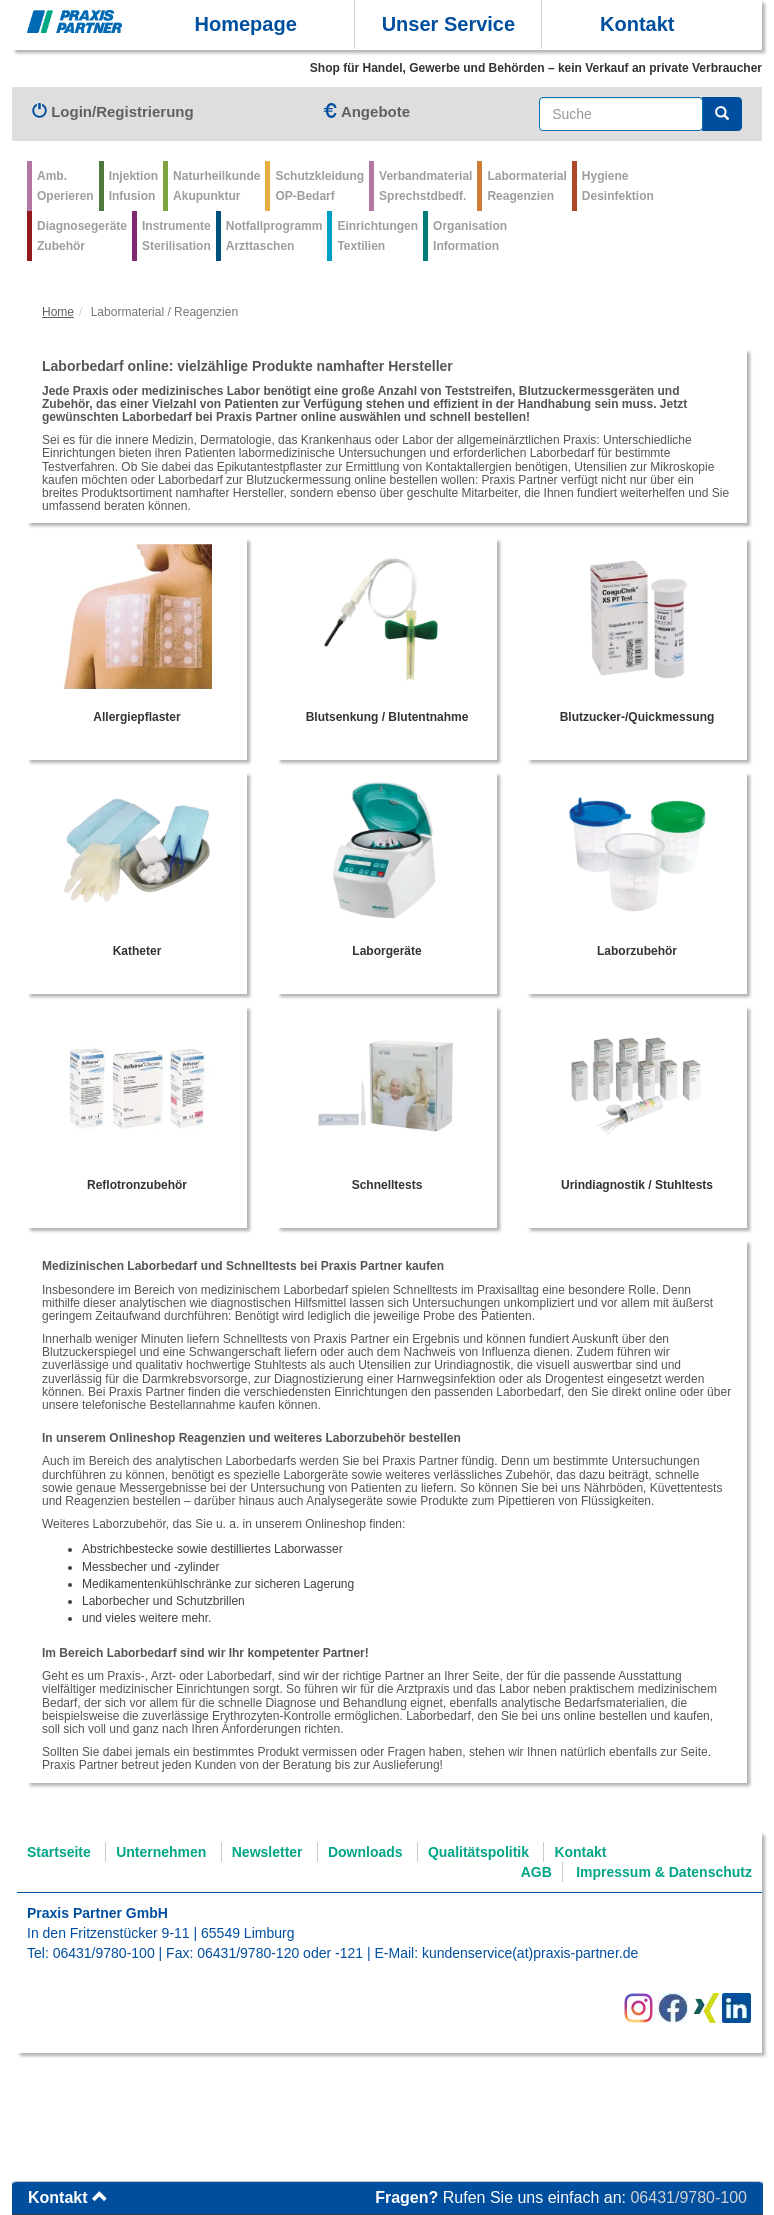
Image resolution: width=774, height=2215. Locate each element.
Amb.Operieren (65, 186)
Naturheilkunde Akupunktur (216, 186)
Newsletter (267, 1852)
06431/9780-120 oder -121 (280, 1953)
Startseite (59, 1852)
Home (58, 312)
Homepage (246, 24)
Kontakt (637, 24)
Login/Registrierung (113, 111)
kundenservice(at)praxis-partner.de (530, 1953)
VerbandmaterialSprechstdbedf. (425, 186)
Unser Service (448, 24)
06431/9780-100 (104, 1953)
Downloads (365, 1852)
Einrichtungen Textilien (377, 236)
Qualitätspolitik (478, 1852)
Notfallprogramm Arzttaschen (274, 236)
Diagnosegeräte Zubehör (82, 236)
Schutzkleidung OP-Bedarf (319, 186)
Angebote (366, 111)
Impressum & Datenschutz (664, 1872)
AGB (536, 1872)
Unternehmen (161, 1852)
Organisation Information (470, 236)
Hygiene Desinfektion (618, 186)
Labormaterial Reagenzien (526, 186)
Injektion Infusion (133, 186)
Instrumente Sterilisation (176, 236)
